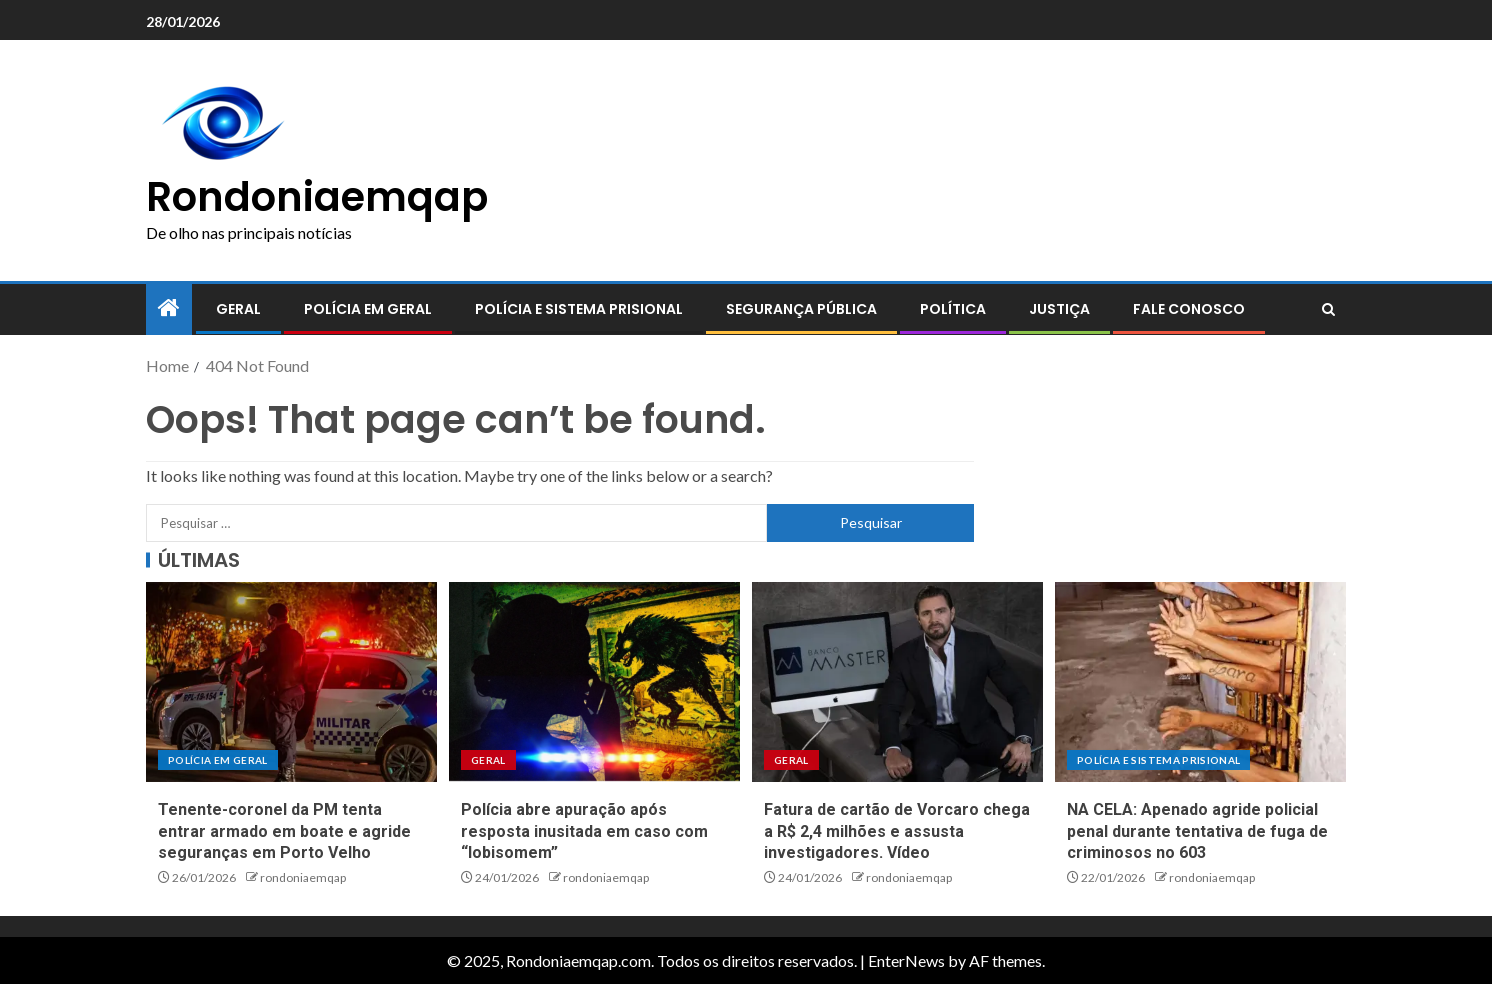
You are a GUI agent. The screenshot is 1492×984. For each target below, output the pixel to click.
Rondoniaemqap (317, 197)
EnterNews (906, 960)
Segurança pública (801, 309)
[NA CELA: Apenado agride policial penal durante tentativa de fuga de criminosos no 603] (1200, 682)
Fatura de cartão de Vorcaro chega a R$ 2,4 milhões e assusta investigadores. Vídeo (897, 831)
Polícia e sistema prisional (579, 309)
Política (953, 309)
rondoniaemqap (303, 877)
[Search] (1328, 310)
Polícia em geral (368, 309)
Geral (238, 309)
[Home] (169, 308)
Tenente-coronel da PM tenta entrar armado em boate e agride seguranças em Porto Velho (284, 831)
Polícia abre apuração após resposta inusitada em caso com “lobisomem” (584, 831)
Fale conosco (1189, 309)
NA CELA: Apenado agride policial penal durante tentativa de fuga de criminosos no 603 (1197, 831)
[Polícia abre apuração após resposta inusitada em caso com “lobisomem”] (594, 682)
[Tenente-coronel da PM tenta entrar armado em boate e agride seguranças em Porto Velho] (291, 682)
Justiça (1059, 309)
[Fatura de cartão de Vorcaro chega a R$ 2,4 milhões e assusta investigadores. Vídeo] (897, 682)
